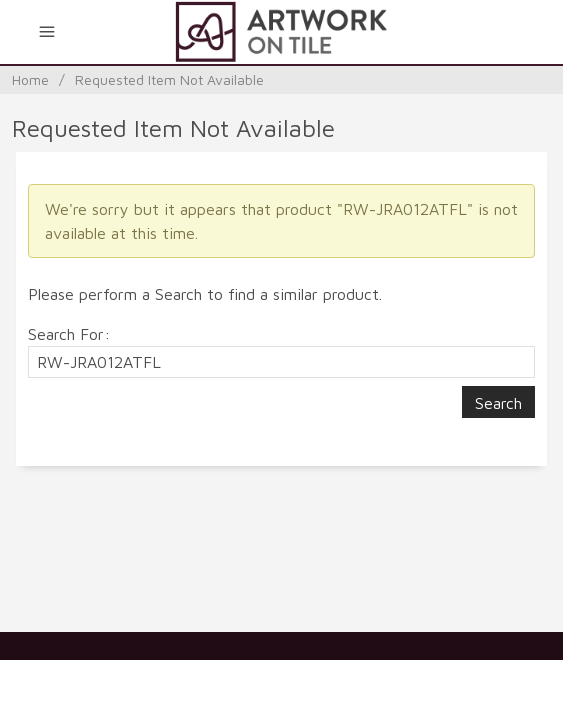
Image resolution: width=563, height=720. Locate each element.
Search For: (69, 334)
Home (30, 79)
